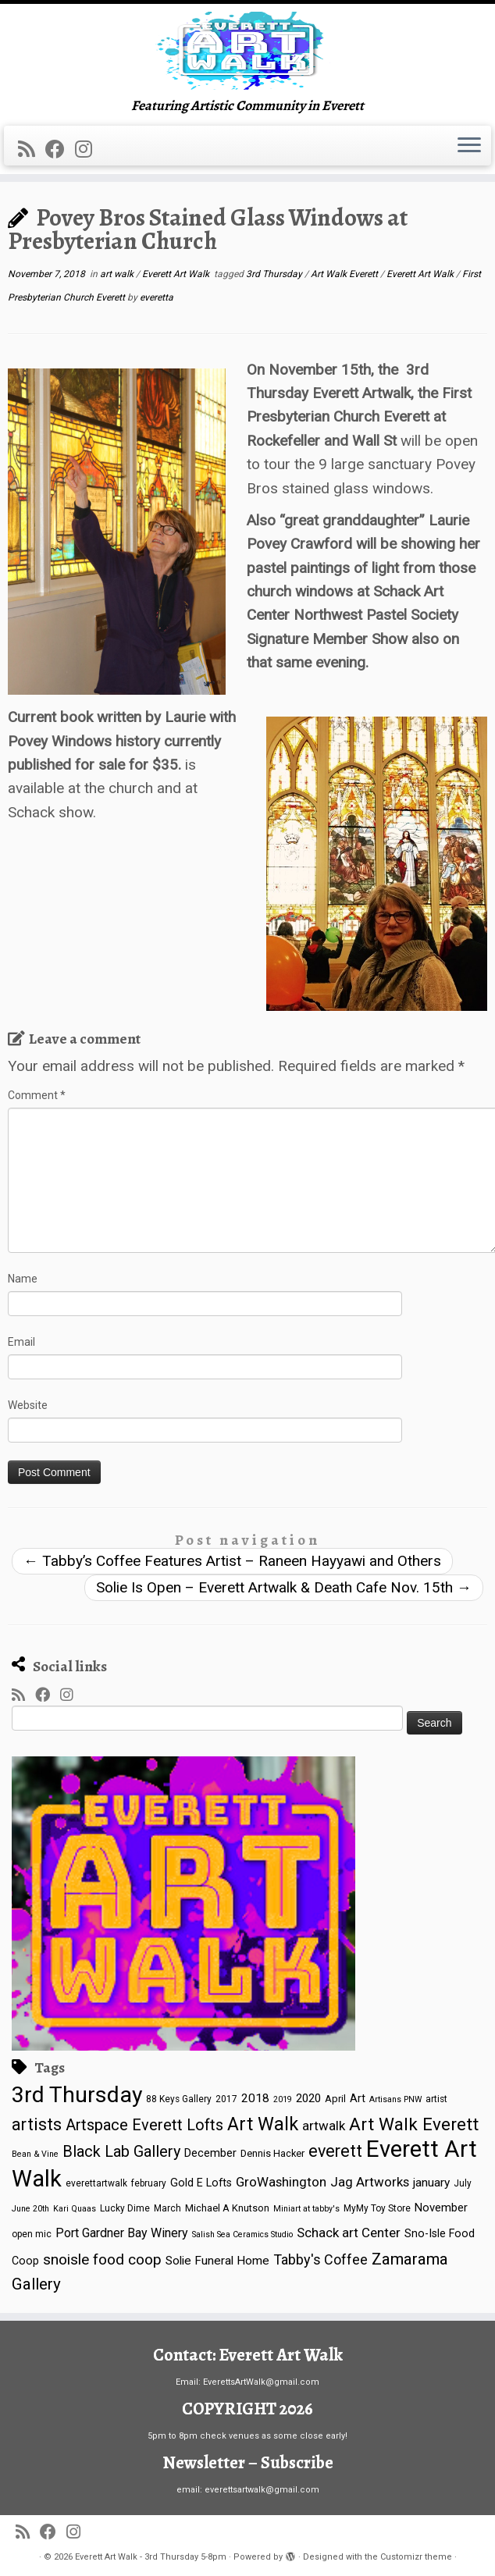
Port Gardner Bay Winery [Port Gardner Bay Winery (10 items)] (121, 2233)
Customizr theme (416, 2557)
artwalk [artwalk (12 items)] (323, 2125)
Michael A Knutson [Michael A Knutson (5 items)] (227, 2208)
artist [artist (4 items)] (436, 2099)
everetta (156, 297)
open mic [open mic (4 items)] (32, 2234)
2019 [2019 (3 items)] (282, 2099)
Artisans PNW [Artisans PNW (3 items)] (395, 2099)
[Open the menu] (469, 146)
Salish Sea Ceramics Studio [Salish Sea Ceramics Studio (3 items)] (242, 2234)
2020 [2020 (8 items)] (308, 2098)
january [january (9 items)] (431, 2183)
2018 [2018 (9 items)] (255, 2098)
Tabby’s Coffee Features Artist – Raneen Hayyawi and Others (232, 1561)
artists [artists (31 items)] (37, 2124)
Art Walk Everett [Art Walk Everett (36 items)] (414, 2124)
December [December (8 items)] (210, 2153)
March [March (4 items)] (167, 2208)
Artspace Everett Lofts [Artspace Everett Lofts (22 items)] (144, 2125)
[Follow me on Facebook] (60, 149)
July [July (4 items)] (463, 2183)
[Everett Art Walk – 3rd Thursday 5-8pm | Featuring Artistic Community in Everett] (247, 51)
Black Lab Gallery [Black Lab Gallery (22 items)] (121, 2152)
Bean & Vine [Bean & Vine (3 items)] (35, 2154)
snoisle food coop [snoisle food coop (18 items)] (102, 2259)
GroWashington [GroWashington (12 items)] (281, 2182)
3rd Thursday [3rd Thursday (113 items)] (77, 2095)
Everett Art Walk (177, 274)
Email (21, 1342)
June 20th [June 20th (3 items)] (30, 2209)
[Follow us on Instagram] (88, 149)
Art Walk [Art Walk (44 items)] (262, 2124)
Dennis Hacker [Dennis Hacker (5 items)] (272, 2153)
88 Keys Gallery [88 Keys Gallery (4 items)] (179, 2099)
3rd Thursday (275, 274)
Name (22, 1278)
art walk (118, 274)
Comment (37, 1095)
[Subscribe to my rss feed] (31, 149)
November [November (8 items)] (441, 2208)
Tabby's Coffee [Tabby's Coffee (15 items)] (320, 2259)
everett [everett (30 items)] (335, 2151)
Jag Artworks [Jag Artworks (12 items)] (369, 2182)
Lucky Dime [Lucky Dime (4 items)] (125, 2208)
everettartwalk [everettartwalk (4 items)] (96, 2183)
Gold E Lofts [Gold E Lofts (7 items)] (201, 2182)
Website (28, 1405)
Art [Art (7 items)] (357, 2098)
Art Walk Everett (345, 274)
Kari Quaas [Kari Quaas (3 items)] (74, 2209)
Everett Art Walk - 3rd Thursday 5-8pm (150, 2557)
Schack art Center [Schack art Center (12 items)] (349, 2232)
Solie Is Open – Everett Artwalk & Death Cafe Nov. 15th (284, 1587)
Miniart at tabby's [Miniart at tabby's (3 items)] (306, 2209)
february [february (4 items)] (148, 2183)
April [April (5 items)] (335, 2099)
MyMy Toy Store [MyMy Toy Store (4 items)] (377, 2208)
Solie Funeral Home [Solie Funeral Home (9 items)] (217, 2261)
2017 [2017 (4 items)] (226, 2099)
